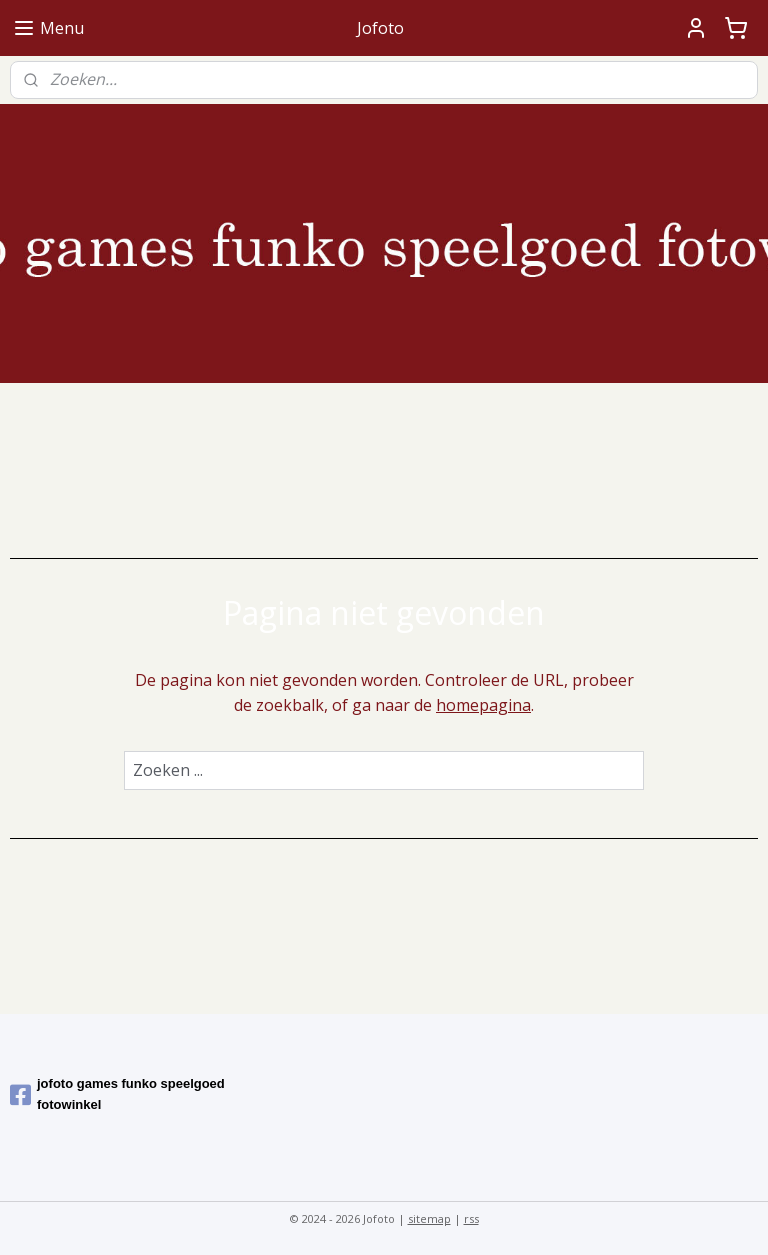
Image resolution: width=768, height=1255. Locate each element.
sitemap (429, 1218)
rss (471, 1218)
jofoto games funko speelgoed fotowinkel (117, 1094)
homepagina (483, 706)
